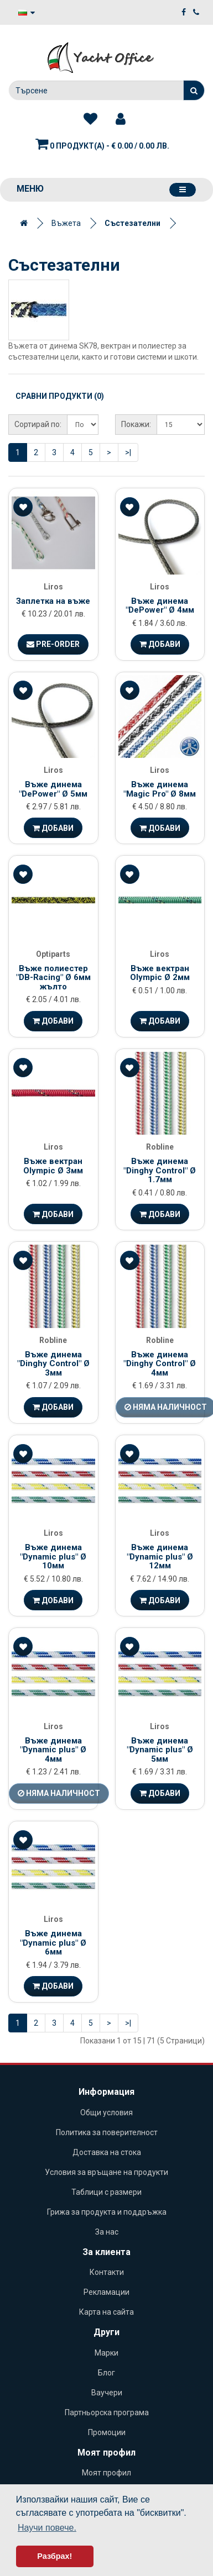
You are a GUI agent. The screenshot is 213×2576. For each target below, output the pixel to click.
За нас (106, 2231)
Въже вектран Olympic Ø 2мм (160, 973)
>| (128, 452)
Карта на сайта (106, 2312)
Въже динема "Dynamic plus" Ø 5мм (160, 1750)
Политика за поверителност (107, 2132)
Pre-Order (53, 644)
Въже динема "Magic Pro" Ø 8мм (159, 789)
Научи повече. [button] (47, 2527)
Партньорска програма (107, 2412)
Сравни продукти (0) (59, 396)
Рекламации (106, 2292)
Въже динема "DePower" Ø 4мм (160, 605)
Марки (106, 2352)
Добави (159, 644)
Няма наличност (59, 1793)
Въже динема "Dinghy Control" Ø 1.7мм (159, 1170)
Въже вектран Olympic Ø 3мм (53, 1166)
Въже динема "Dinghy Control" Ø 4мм (159, 1364)
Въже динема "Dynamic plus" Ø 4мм (53, 1750)
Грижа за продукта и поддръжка (107, 2212)
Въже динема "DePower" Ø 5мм (53, 789)
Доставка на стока (106, 2152)
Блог (106, 2372)
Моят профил (106, 2472)
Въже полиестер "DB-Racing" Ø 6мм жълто (53, 977)
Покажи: (136, 424)
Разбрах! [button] (54, 2556)
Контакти (107, 2272)
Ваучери (106, 2392)
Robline (160, 1146)
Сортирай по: (37, 424)
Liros (53, 586)
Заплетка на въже (53, 601)
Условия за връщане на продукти (106, 2172)
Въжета (66, 223)
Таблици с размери (106, 2192)
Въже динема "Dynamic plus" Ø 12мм (160, 1556)
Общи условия (106, 2112)
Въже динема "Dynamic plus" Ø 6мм (53, 1943)
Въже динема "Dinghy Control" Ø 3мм (53, 1364)
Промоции (107, 2432)
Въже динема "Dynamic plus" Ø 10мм (53, 1556)
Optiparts (53, 954)
